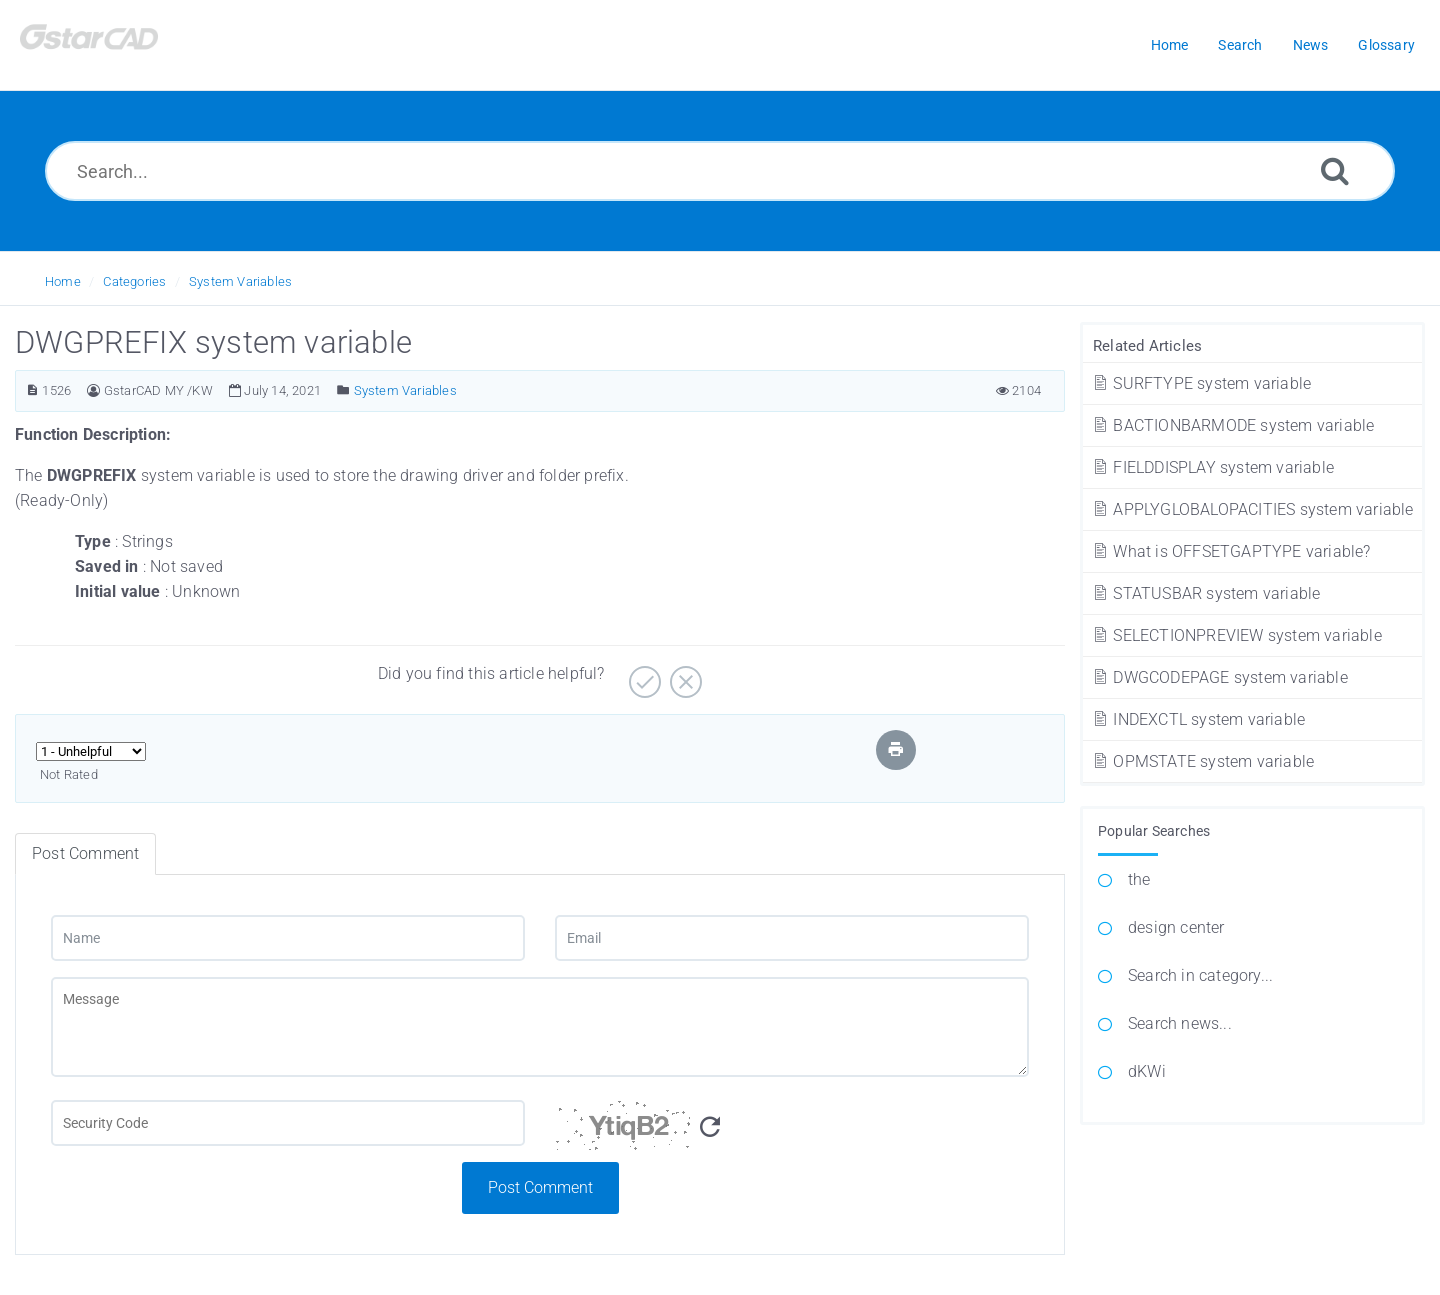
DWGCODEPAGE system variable (1219, 677)
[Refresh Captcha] (710, 1127)
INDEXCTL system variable (1198, 719)
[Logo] (115, 45)
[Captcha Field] (288, 1123)
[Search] (1335, 170)
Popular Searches (1154, 831)
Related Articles (1147, 346)
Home (63, 281)
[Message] (540, 1027)
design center (1176, 927)
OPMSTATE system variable (1202, 761)
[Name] (288, 938)
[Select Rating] (91, 751)
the (1139, 879)
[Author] (93, 390)
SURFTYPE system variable (1201, 383)
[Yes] (642, 674)
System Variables (240, 281)
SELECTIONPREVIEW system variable (1236, 635)
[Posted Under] (343, 390)
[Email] (792, 938)
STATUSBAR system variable (1205, 593)
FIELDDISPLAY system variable (1212, 467)
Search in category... (1200, 975)
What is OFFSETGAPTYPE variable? (1231, 551)
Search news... (1180, 1023)
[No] (683, 674)
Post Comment (540, 1187)
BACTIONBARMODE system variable (1232, 425)
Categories (134, 281)
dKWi (1147, 1071)
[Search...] (720, 171)
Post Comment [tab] (85, 853)
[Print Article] (896, 749)
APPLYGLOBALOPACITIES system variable (1252, 509)
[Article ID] (32, 390)
